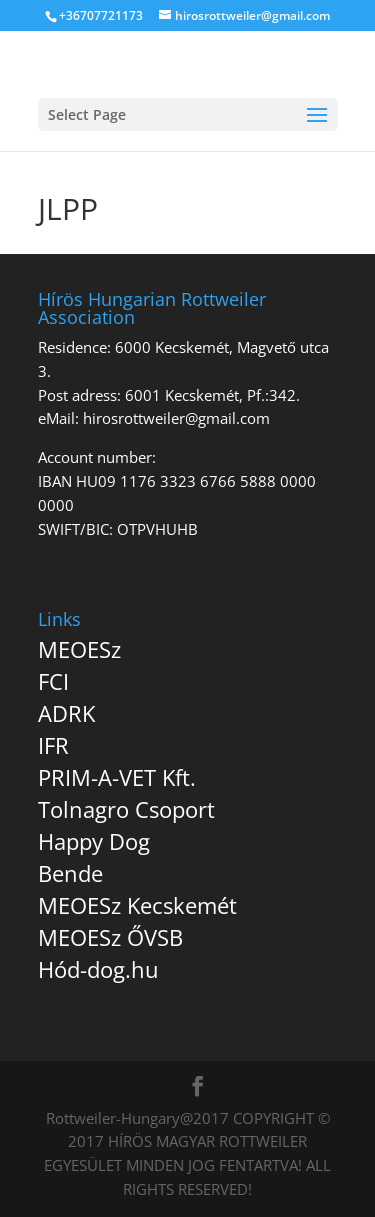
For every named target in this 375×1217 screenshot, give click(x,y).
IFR (53, 745)
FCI (53, 681)
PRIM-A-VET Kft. (117, 777)
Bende (70, 873)
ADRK (66, 713)
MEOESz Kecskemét (137, 905)
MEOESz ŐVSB (110, 937)
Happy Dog (94, 841)
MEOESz (79, 649)
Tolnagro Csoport (126, 809)
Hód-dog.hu (98, 969)
